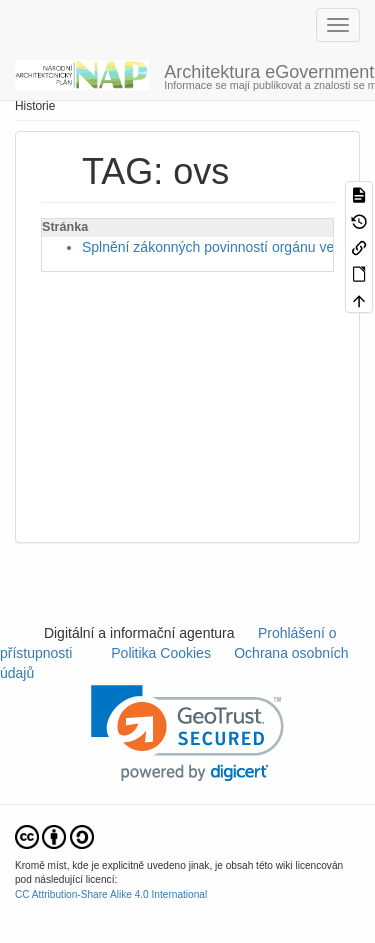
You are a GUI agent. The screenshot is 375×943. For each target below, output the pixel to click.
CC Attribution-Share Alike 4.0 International (111, 894)
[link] (187, 733)
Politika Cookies (163, 653)
